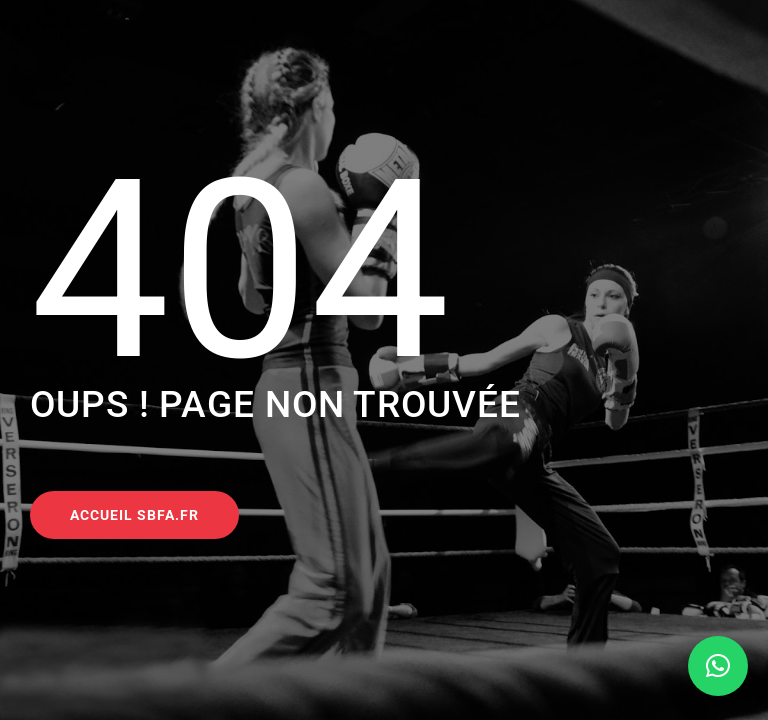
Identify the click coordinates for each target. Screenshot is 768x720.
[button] (718, 666)
